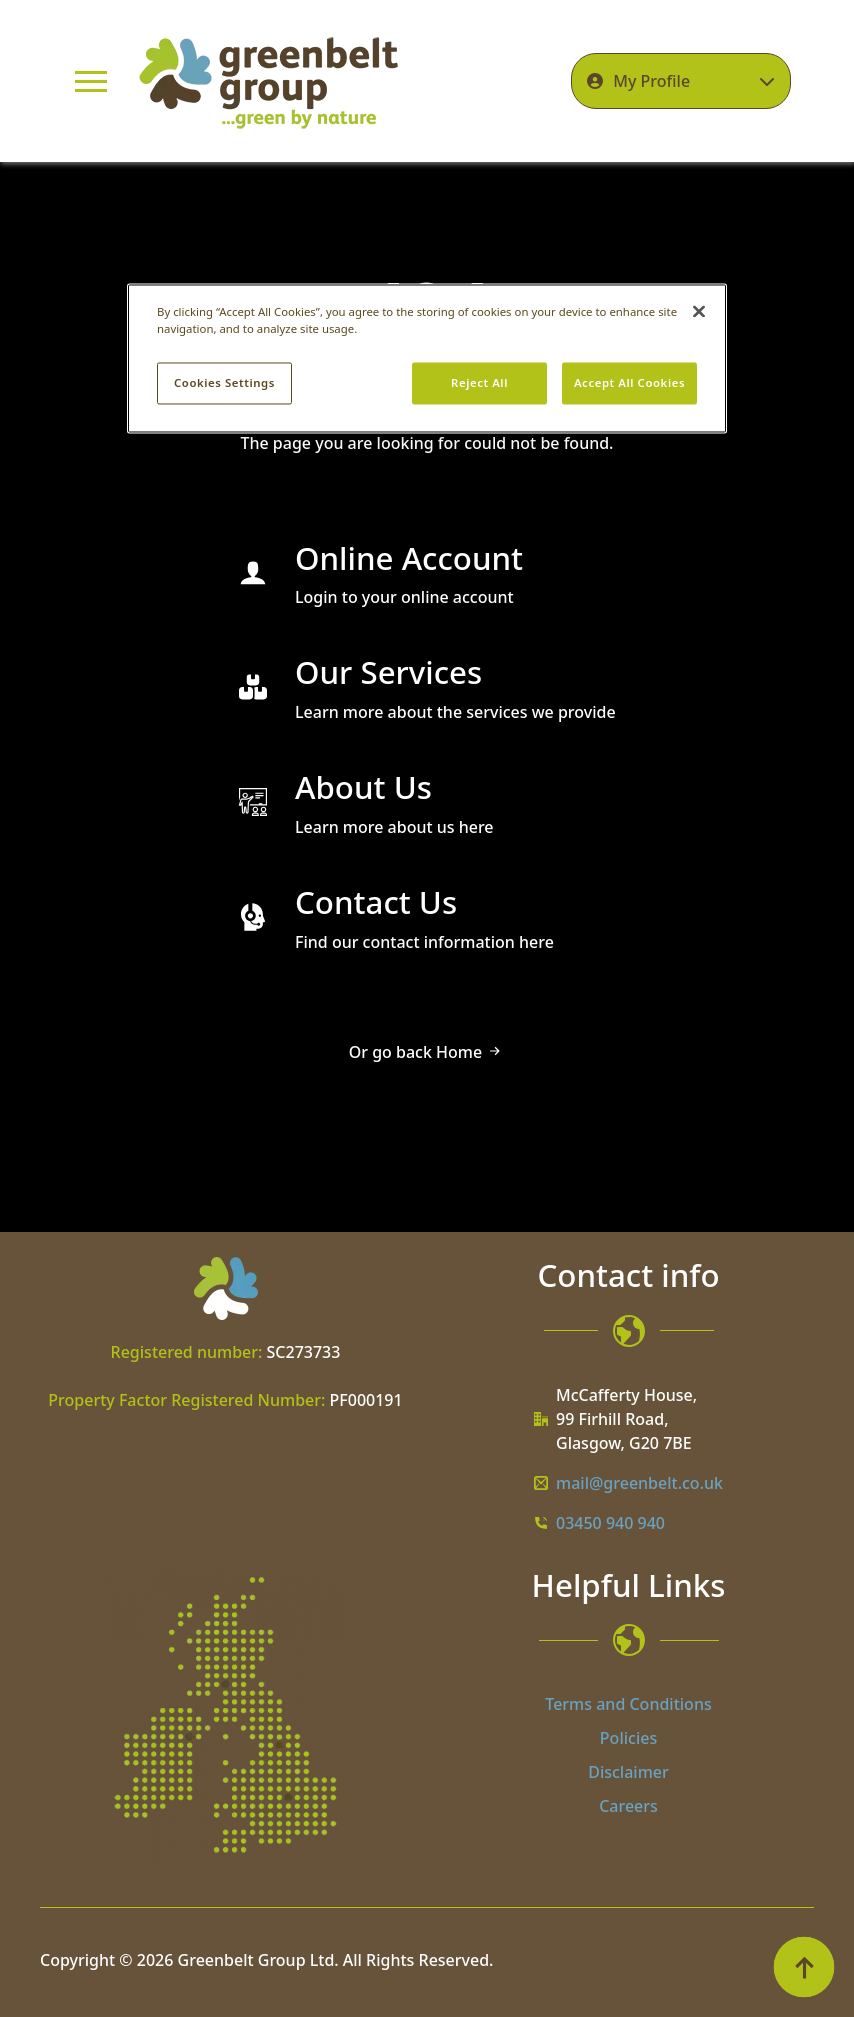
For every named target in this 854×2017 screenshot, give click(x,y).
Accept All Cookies (629, 382)
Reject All (479, 382)
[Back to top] (804, 1967)
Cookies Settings (224, 382)
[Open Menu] (91, 81)
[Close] (699, 311)
